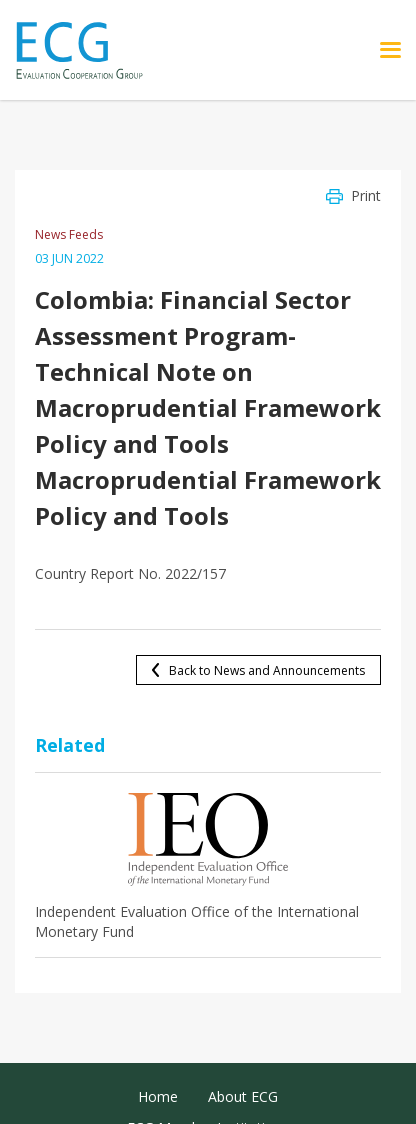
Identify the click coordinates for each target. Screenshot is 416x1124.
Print (366, 195)
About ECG (243, 1096)
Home (158, 1096)
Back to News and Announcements (267, 670)
